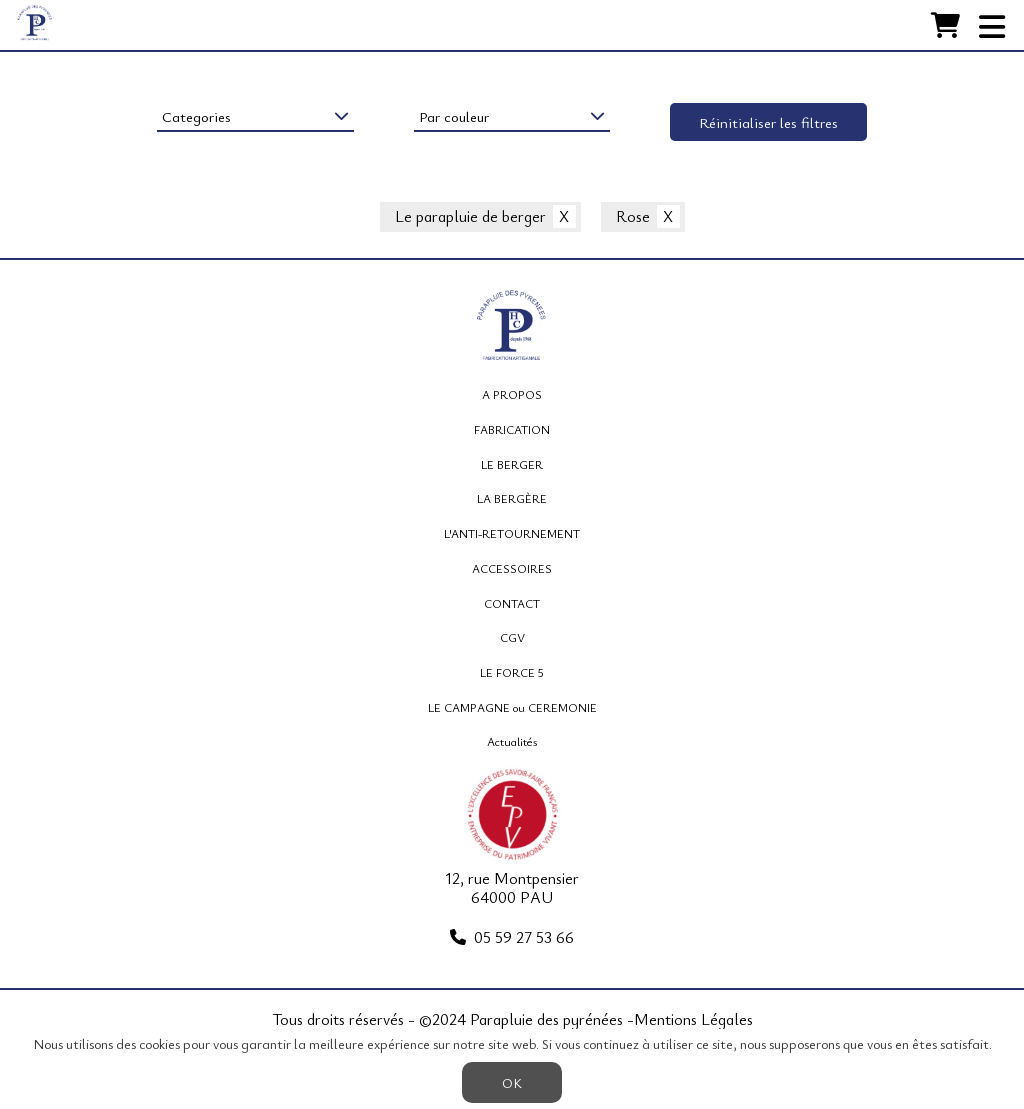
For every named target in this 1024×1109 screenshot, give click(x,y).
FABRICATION (512, 429)
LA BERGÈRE (512, 498)
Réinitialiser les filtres (768, 122)
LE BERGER (512, 464)
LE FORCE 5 (512, 672)
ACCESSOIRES (512, 568)
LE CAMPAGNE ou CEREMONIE (512, 707)
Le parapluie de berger (470, 217)
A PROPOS (512, 394)
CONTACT (512, 603)
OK (512, 1082)
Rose (633, 217)
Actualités (512, 741)
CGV (512, 637)
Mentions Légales (693, 1020)
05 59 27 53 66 (524, 937)
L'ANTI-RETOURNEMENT (512, 533)
